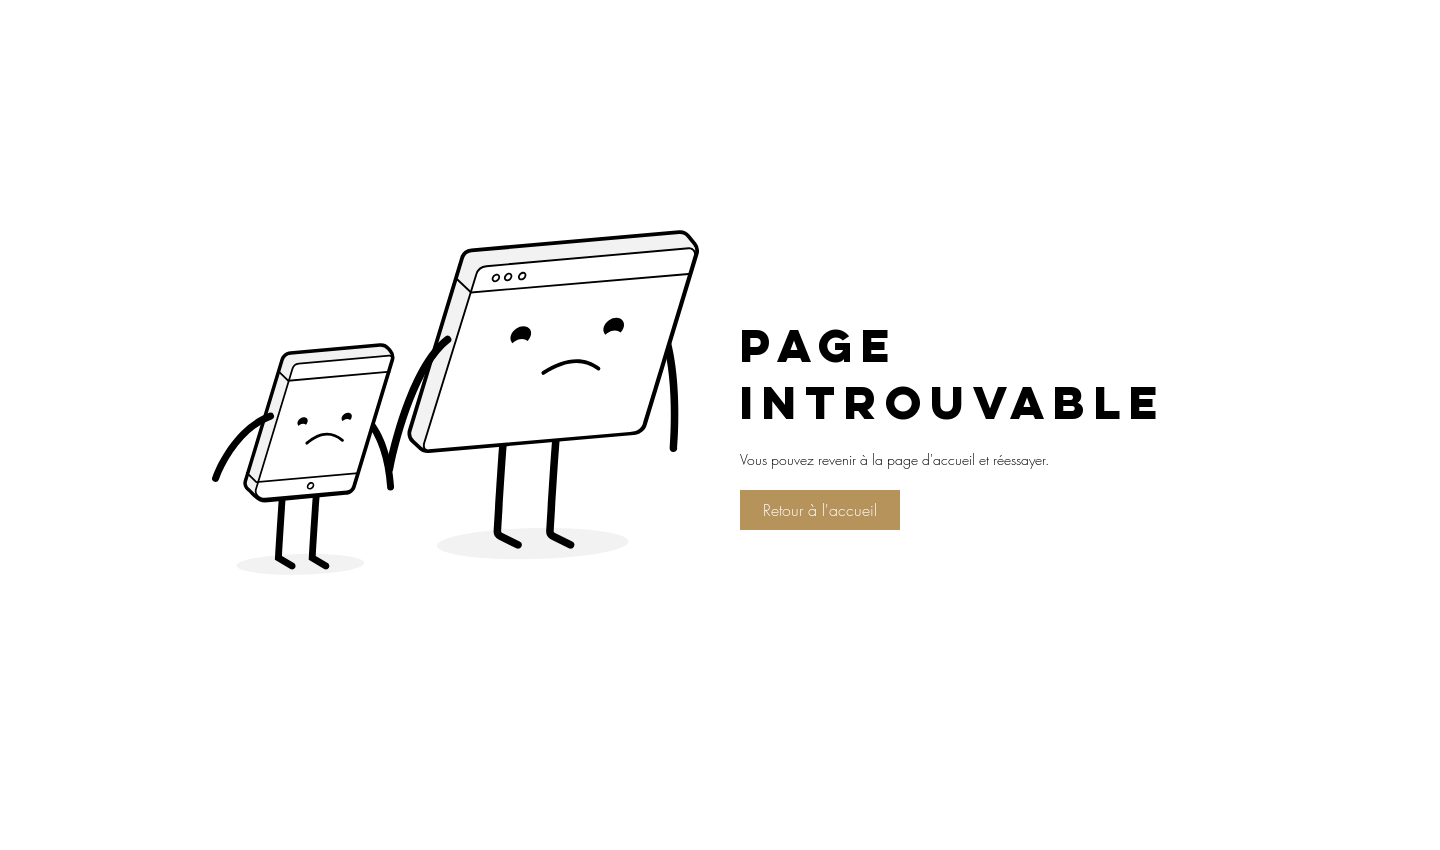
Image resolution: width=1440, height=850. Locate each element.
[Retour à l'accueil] (820, 510)
